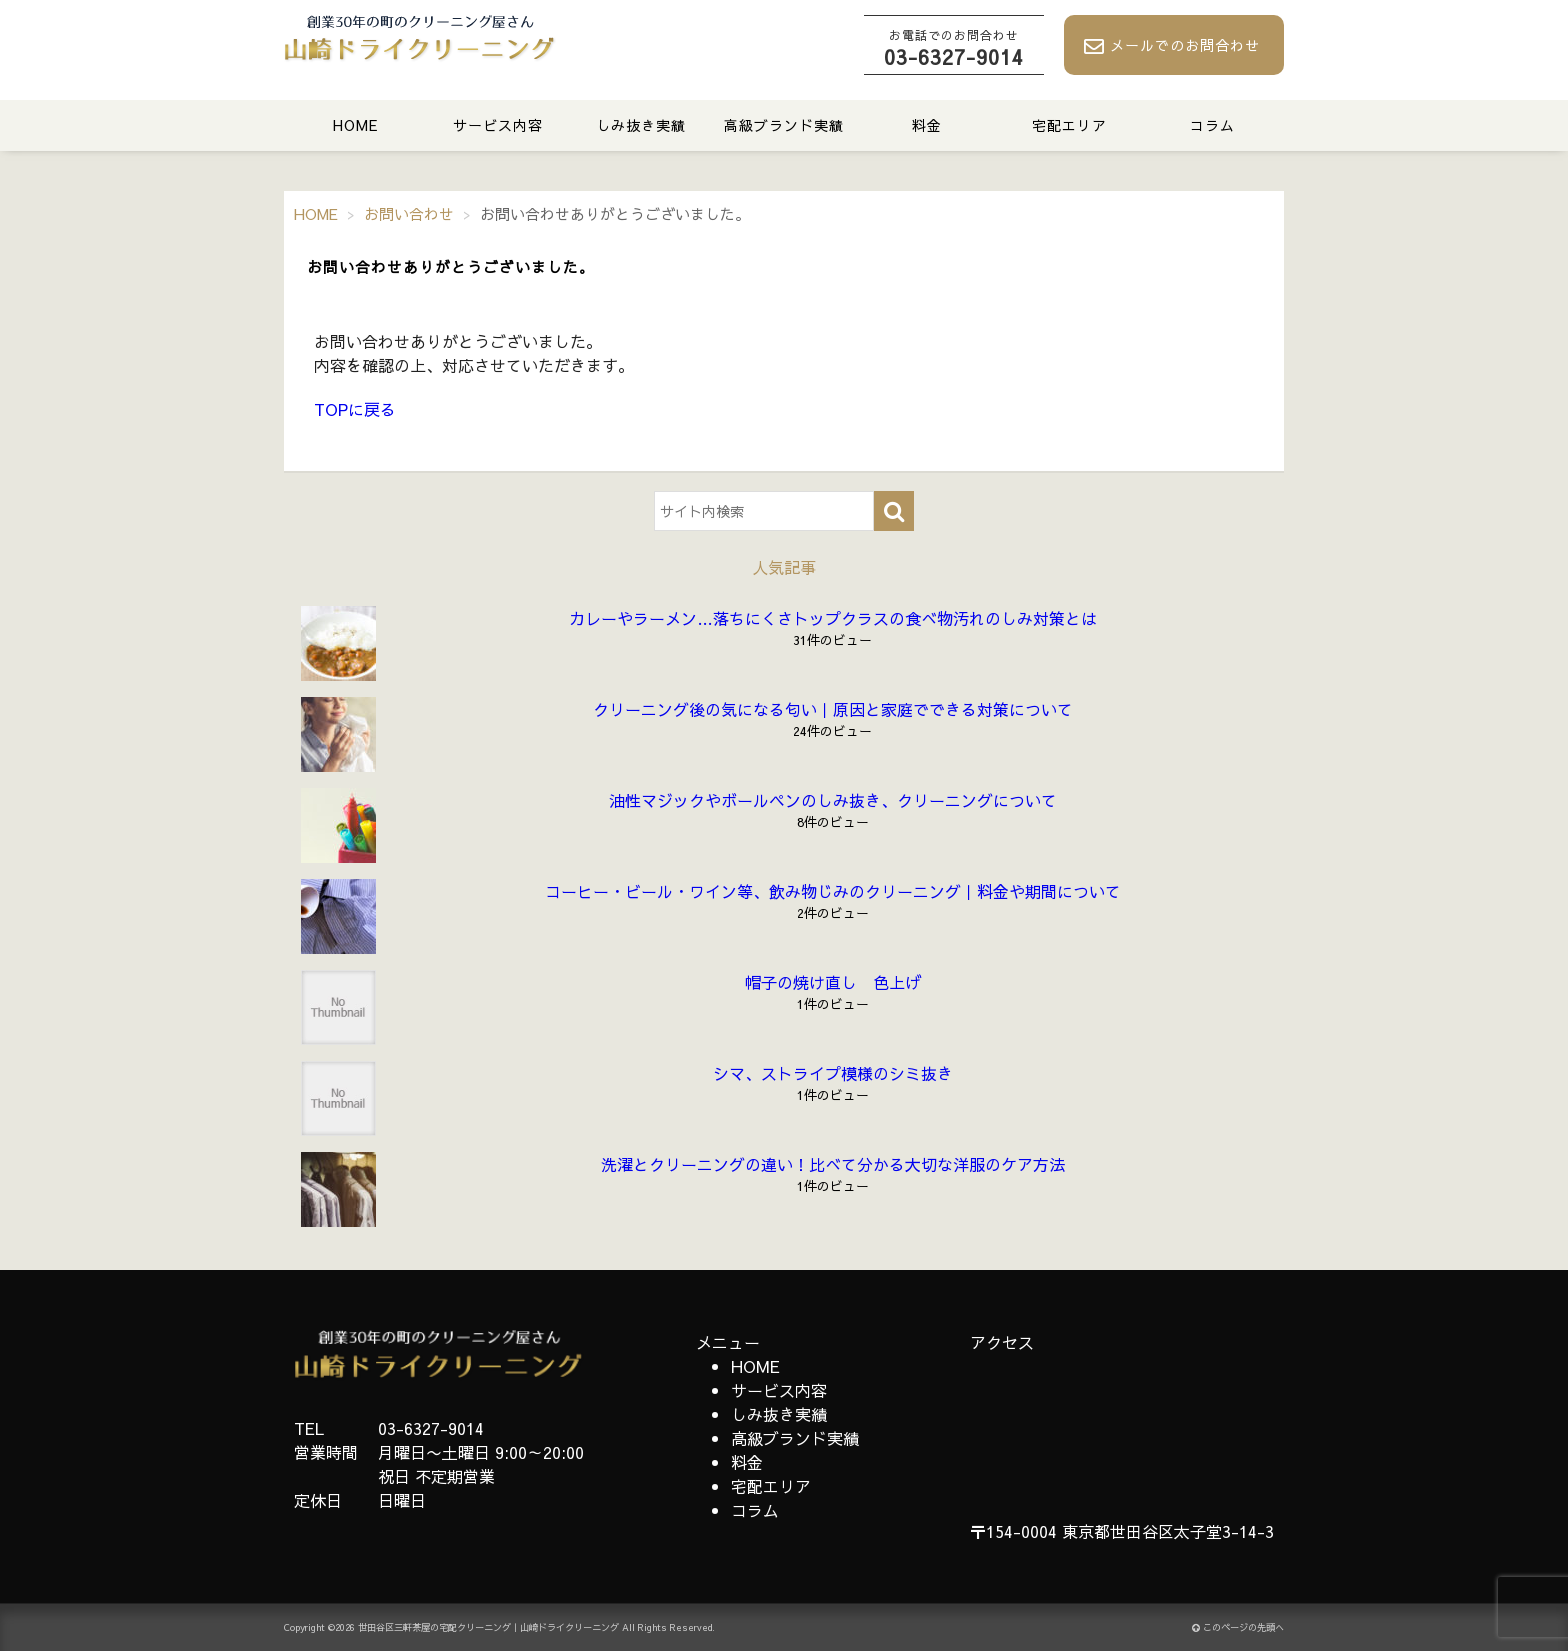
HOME (355, 125)
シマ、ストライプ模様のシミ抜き (833, 1073)
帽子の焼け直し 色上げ (833, 982)
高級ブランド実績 (784, 125)
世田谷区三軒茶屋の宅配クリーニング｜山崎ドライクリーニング (488, 1627)
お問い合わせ (409, 213)
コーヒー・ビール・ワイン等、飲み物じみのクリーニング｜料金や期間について (833, 891)
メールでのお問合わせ (1172, 46)
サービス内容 (498, 125)
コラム (1212, 125)
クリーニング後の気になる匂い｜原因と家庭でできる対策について (833, 709)
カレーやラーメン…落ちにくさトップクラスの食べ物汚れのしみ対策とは (833, 618)
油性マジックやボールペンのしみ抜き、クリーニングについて (833, 800)
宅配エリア (1069, 125)
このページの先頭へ (1238, 1627)
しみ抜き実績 (641, 125)
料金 (927, 125)
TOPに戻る (355, 409)
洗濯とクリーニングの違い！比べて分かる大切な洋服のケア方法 (833, 1164)
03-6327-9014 (954, 48)
